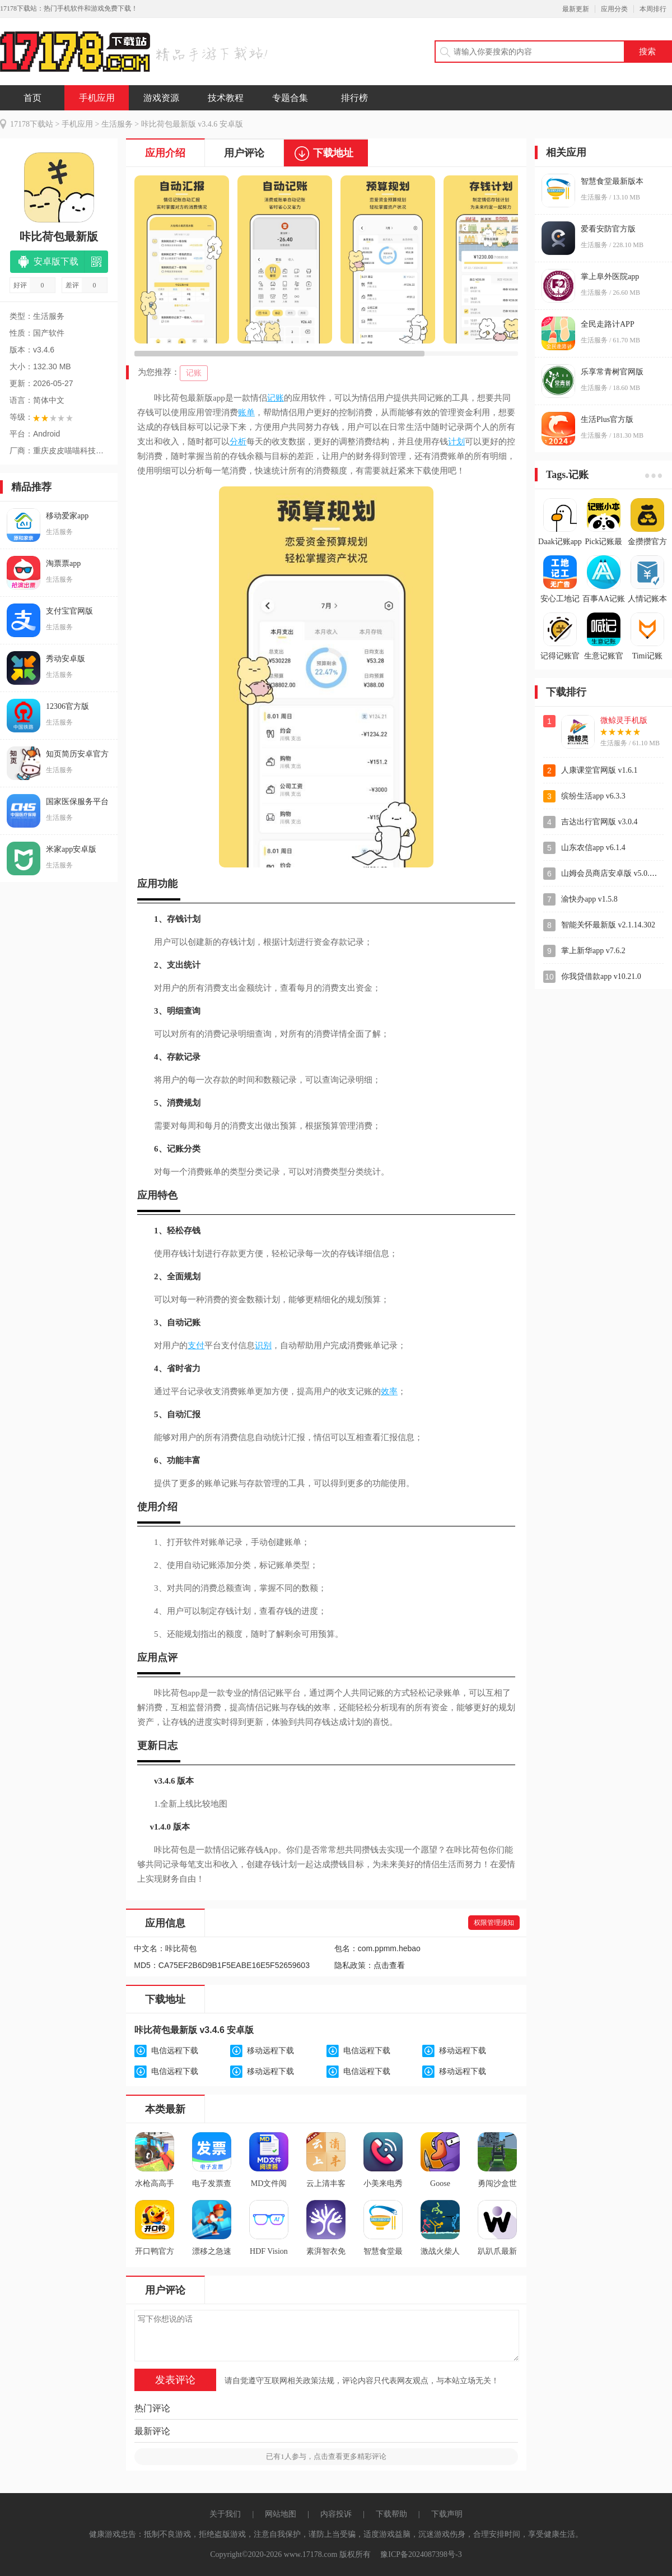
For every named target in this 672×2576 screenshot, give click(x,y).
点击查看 (389, 1965)
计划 (456, 441)
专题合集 (290, 98)
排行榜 (354, 98)
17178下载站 (31, 124)
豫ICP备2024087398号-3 (420, 2554)
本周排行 (653, 9)
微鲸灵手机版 (623, 720)
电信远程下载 (174, 2050)
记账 (194, 373)
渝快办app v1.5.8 (589, 899)
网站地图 (280, 2514)
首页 (32, 98)
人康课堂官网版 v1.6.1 (599, 770)
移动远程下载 (270, 2050)
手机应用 (97, 98)
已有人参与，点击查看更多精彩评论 (326, 2456)
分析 (238, 441)
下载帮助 (391, 2514)
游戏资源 (161, 98)
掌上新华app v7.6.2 (593, 950)
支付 (196, 1345)
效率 (389, 1391)
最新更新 (575, 9)
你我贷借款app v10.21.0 (601, 976)
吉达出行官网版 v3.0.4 (599, 822)
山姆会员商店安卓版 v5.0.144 (611, 873)
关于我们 (225, 2514)
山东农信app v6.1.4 (593, 847)
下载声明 (447, 2514)
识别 (263, 1345)
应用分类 (614, 9)
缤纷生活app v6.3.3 (593, 796)
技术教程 (226, 98)
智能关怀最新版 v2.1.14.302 (608, 925)
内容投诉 (336, 2514)
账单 (246, 412)
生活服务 (117, 124)
